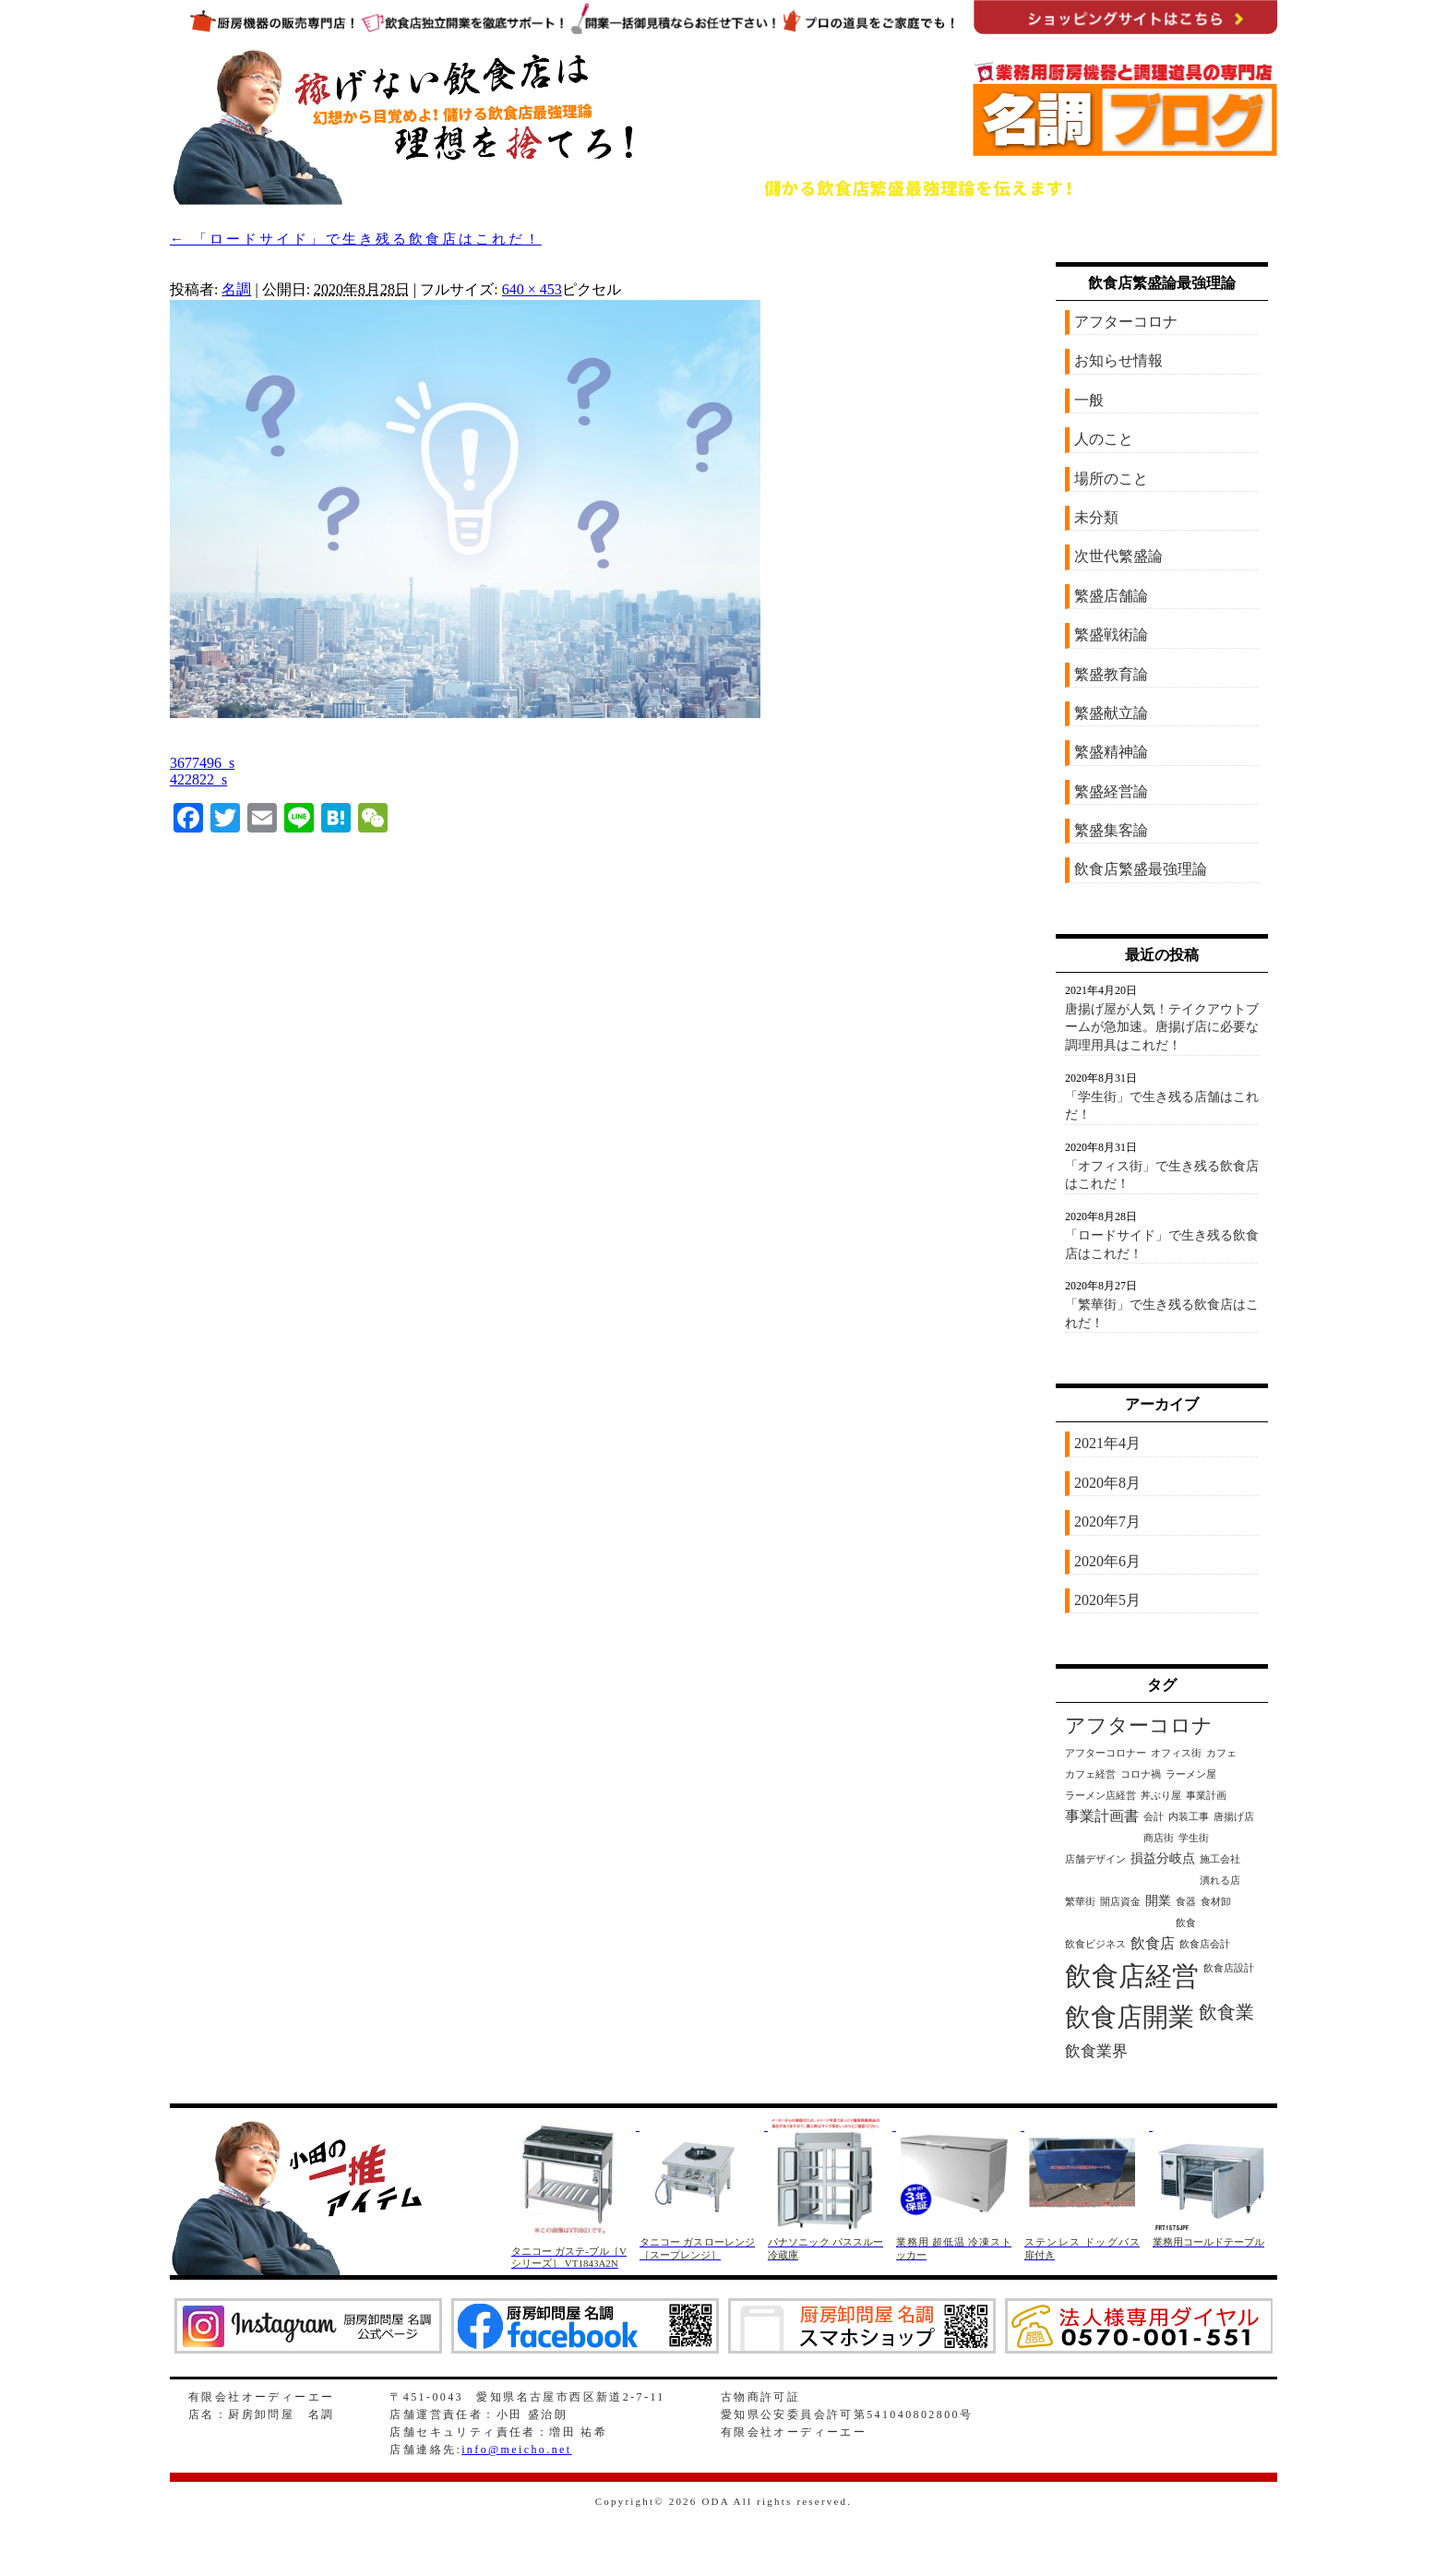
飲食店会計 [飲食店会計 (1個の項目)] (1204, 1944)
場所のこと (1111, 478)
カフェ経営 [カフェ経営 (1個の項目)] (1090, 1774)
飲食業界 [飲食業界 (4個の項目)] (1096, 2051)
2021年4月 (1107, 1443)
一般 (1089, 400)
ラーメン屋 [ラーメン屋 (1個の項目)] (1191, 1774)
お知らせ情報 (1118, 360)
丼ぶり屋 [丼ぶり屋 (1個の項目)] (1161, 1796)
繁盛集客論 (1111, 830)
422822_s (198, 779)
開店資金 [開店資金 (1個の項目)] (1120, 1902)
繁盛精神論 (1111, 752)
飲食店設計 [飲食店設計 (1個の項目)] (1228, 1968)
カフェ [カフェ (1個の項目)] (1221, 1753)
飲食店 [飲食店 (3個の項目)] (1152, 1943)
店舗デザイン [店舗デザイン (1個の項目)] (1095, 1859)
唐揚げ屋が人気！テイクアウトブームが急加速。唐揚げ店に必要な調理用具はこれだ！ (1162, 1027)
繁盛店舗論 (1111, 596)
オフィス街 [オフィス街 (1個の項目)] (1176, 1753)
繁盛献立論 (1111, 713)
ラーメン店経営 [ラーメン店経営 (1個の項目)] (1100, 1796)
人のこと (1103, 439)
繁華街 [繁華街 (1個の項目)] (1080, 1902)
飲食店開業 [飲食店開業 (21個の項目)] (1129, 2017)
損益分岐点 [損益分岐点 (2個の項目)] (1162, 1858)
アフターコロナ (1126, 321)
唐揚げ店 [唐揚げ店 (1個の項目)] (1234, 1817)
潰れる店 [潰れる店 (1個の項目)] (1220, 1880)
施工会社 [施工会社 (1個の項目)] (1220, 1859)
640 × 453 (532, 289)
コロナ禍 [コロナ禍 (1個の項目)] (1140, 1774)
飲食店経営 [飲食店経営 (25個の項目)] (1132, 1976)
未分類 (1096, 517)
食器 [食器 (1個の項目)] (1186, 1902)
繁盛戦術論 (1111, 634)
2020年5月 (1107, 1600)
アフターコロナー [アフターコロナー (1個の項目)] (1105, 1753)
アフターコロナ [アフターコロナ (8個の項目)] (1139, 1726)
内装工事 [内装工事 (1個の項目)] (1188, 1817)
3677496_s (202, 763)
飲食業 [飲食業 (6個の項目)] (1226, 2012)
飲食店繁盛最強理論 (1140, 869)
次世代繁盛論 (1118, 556)
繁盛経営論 (1111, 791)
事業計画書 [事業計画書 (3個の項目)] (1102, 1816)
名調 (236, 289)
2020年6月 (1107, 1561)
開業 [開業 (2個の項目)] (1158, 1901)
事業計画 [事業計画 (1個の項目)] (1206, 1796)
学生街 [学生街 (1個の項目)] (1193, 1838)
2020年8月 (1107, 1483)
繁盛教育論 (1111, 674)
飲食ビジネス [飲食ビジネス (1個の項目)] (1095, 1944)
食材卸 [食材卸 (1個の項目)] (1216, 1902)
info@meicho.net (516, 2449)
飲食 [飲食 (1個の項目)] (1186, 1923)
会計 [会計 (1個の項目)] (1153, 1817)
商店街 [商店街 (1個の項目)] (1158, 1838)
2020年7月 (1107, 1521)
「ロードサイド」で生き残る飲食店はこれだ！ (356, 239)
